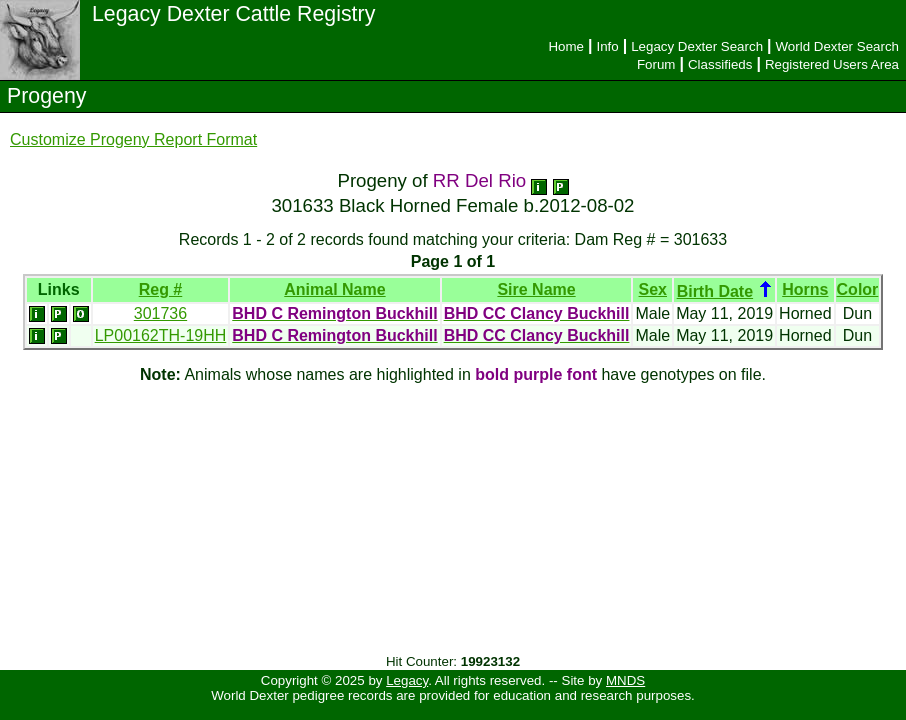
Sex (653, 289)
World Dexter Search (837, 46)
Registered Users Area (832, 64)
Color (858, 289)
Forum (656, 64)
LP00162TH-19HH (161, 335)
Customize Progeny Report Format (133, 139)
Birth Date (715, 291)
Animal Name (334, 289)
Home (566, 46)
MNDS (625, 680)
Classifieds (720, 64)
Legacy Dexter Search (697, 46)
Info (607, 46)
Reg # (161, 289)
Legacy (407, 680)
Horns (805, 289)
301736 (160, 313)
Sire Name (536, 289)
